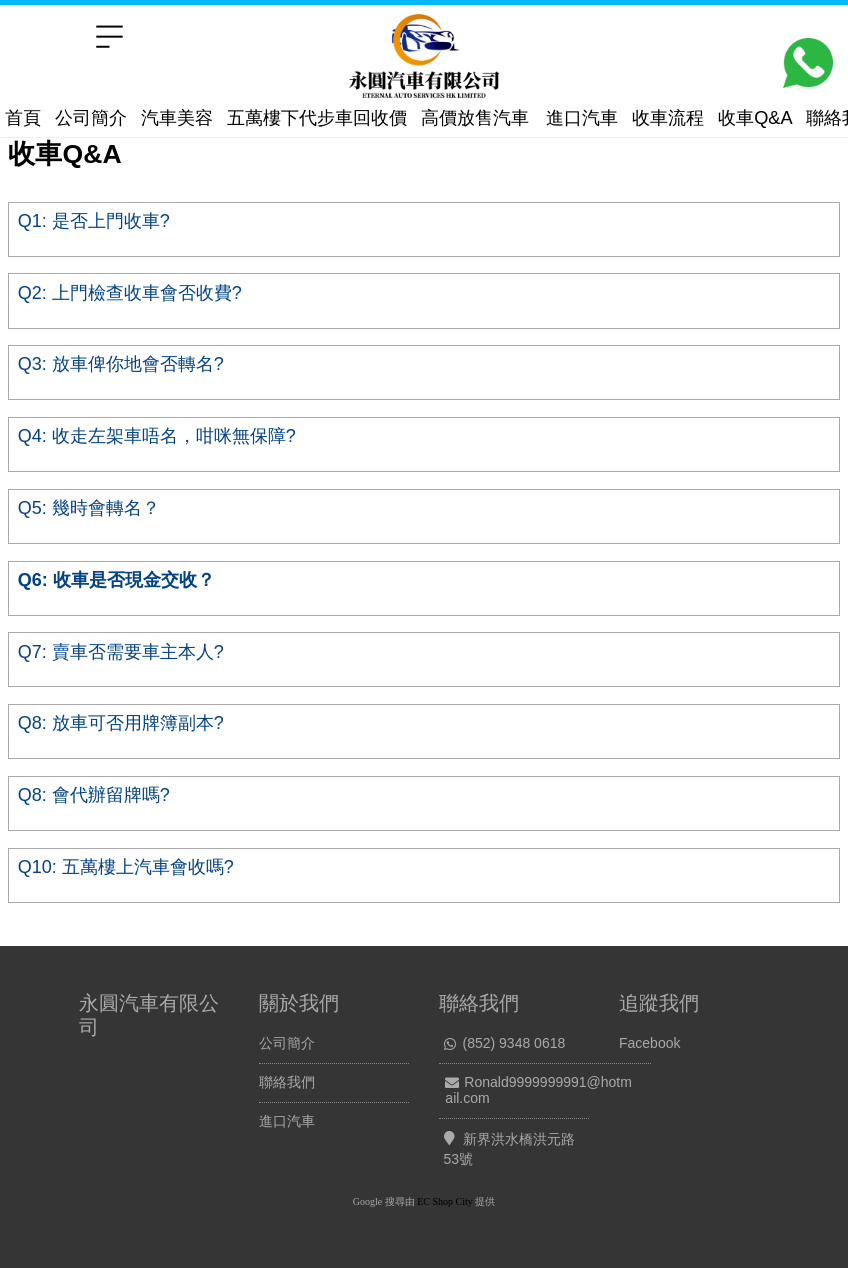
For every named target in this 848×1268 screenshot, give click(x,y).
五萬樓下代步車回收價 (317, 118)
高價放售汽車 (475, 118)
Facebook (649, 1043)
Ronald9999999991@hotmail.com (538, 1090)
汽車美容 (177, 118)
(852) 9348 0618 (514, 1043)
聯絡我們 (287, 1082)
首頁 (23, 118)
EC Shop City (445, 1201)
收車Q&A (755, 118)
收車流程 (668, 118)
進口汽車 (582, 118)
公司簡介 (91, 118)
